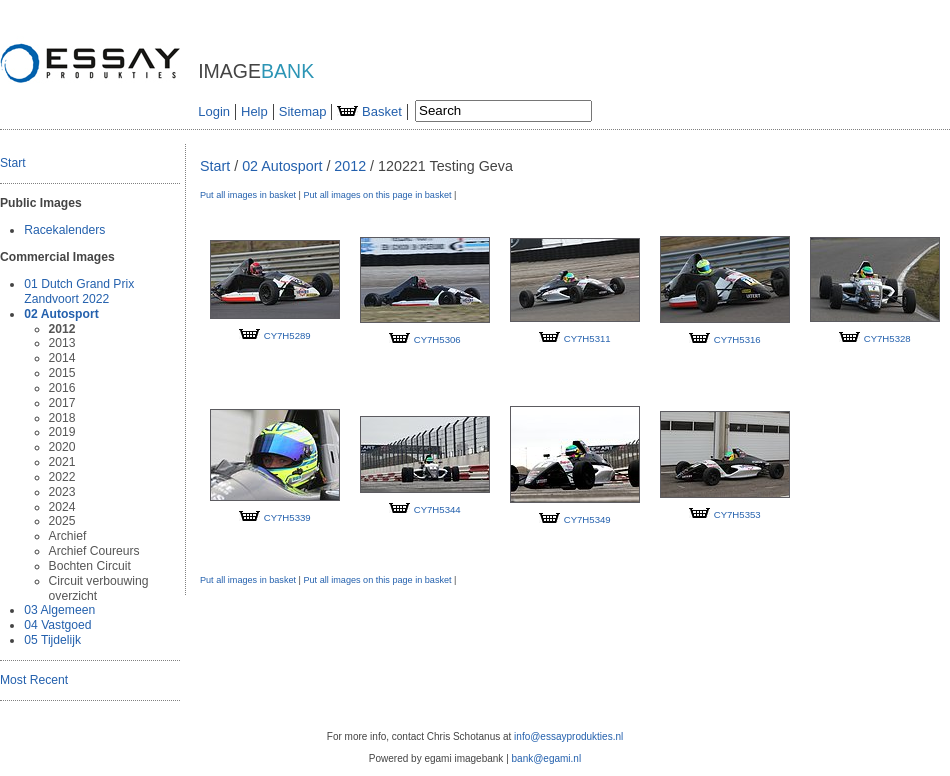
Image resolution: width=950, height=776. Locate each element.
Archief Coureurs (94, 551)
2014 (62, 358)
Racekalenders (64, 230)
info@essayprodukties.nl (568, 736)
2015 (62, 373)
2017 (62, 403)
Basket (369, 111)
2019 (62, 432)
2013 (62, 343)
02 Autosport (61, 314)
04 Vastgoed (57, 625)
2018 (62, 418)
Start (13, 163)
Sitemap (303, 111)
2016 (62, 388)
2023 (62, 492)
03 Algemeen (59, 610)
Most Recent (34, 680)
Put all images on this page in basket (377, 195)
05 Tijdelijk (52, 640)
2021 (62, 462)
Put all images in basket (248, 195)
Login (214, 111)
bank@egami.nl (547, 758)
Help (254, 111)
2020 (62, 447)
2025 (62, 521)
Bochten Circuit (90, 566)
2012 (62, 329)
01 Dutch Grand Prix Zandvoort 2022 (79, 291)
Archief (68, 536)
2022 (62, 477)
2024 (62, 507)
